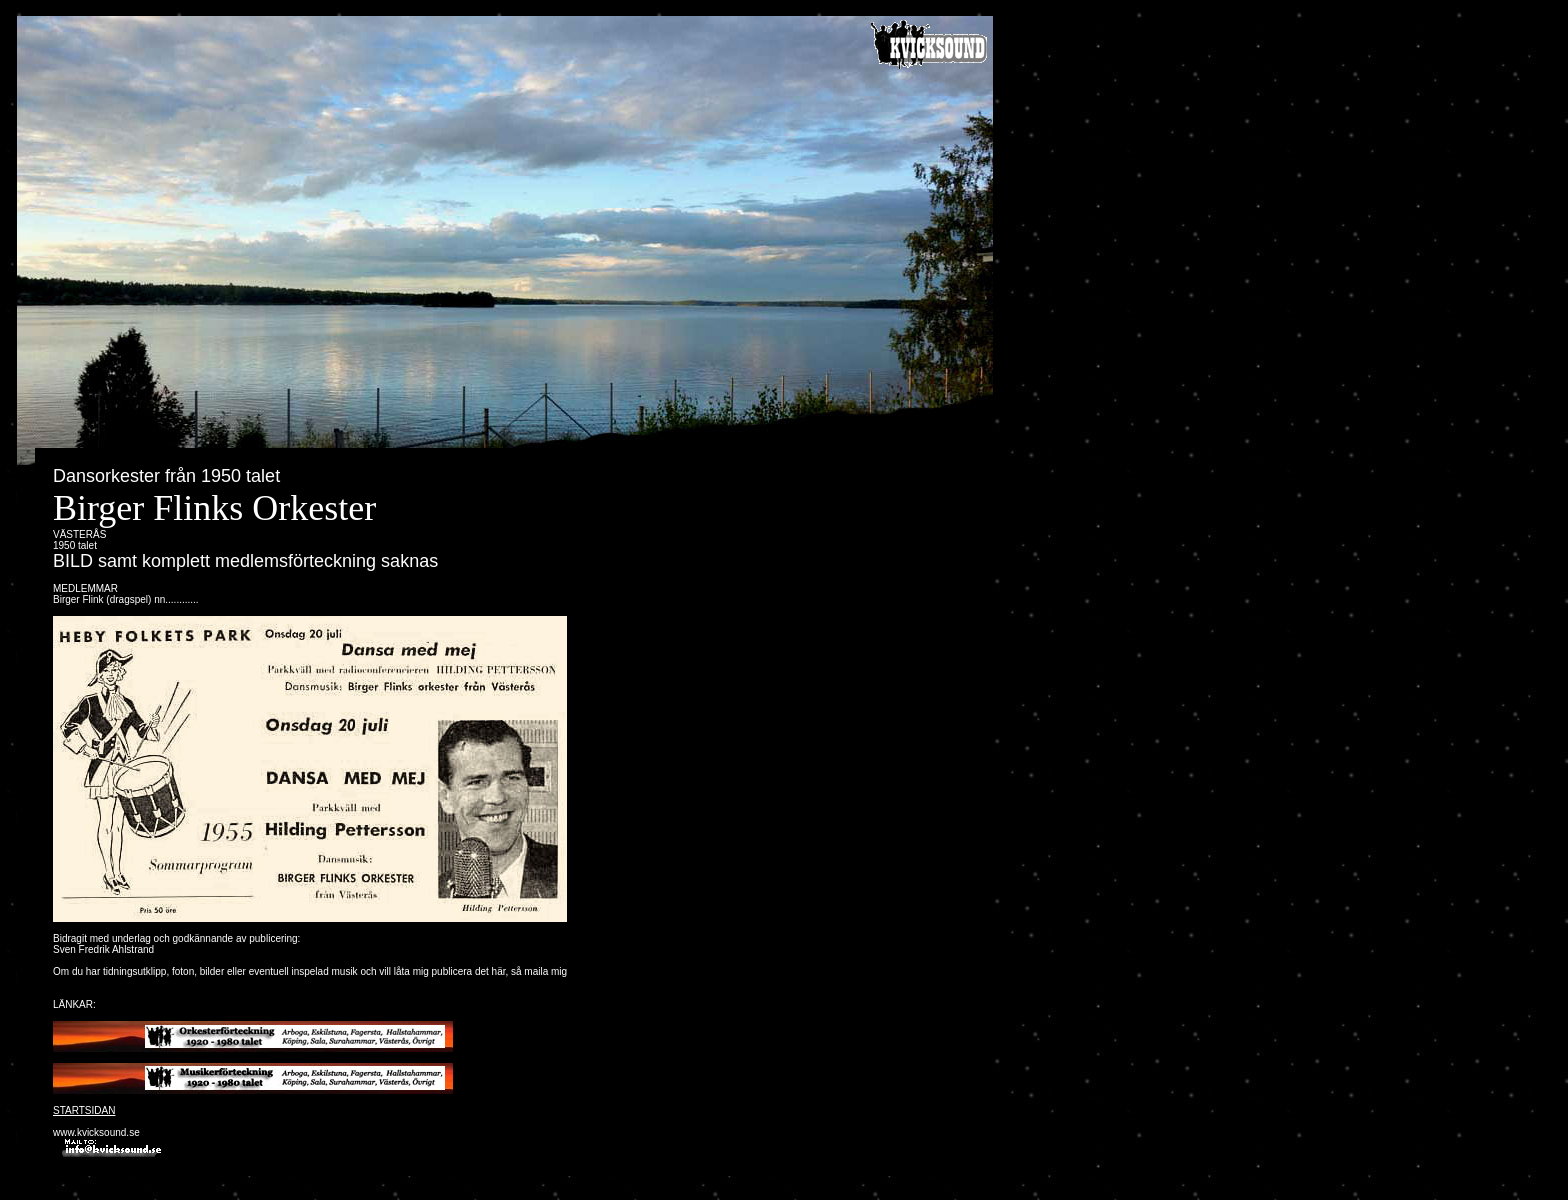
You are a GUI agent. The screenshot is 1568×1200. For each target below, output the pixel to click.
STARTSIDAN (84, 1110)
